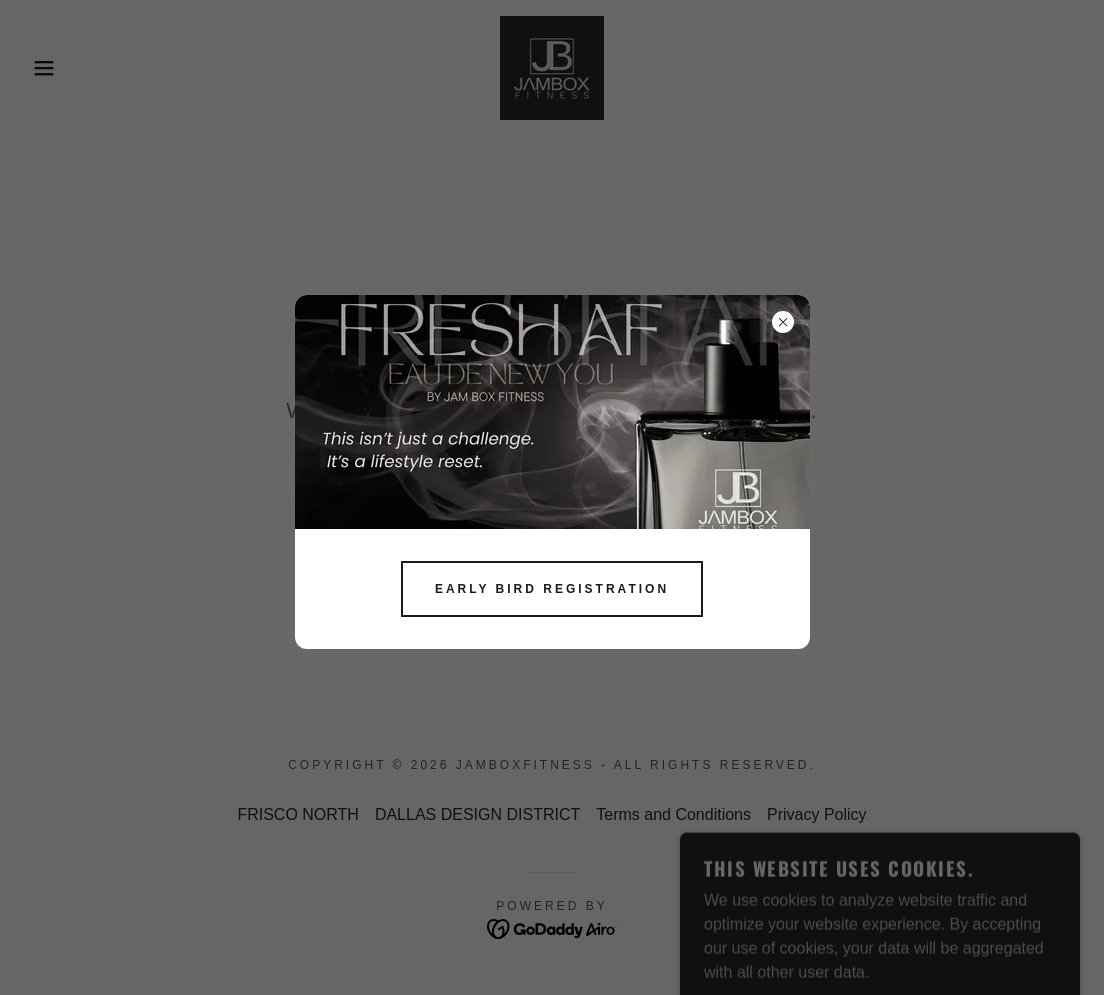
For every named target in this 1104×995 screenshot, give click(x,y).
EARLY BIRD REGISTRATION (552, 589)
